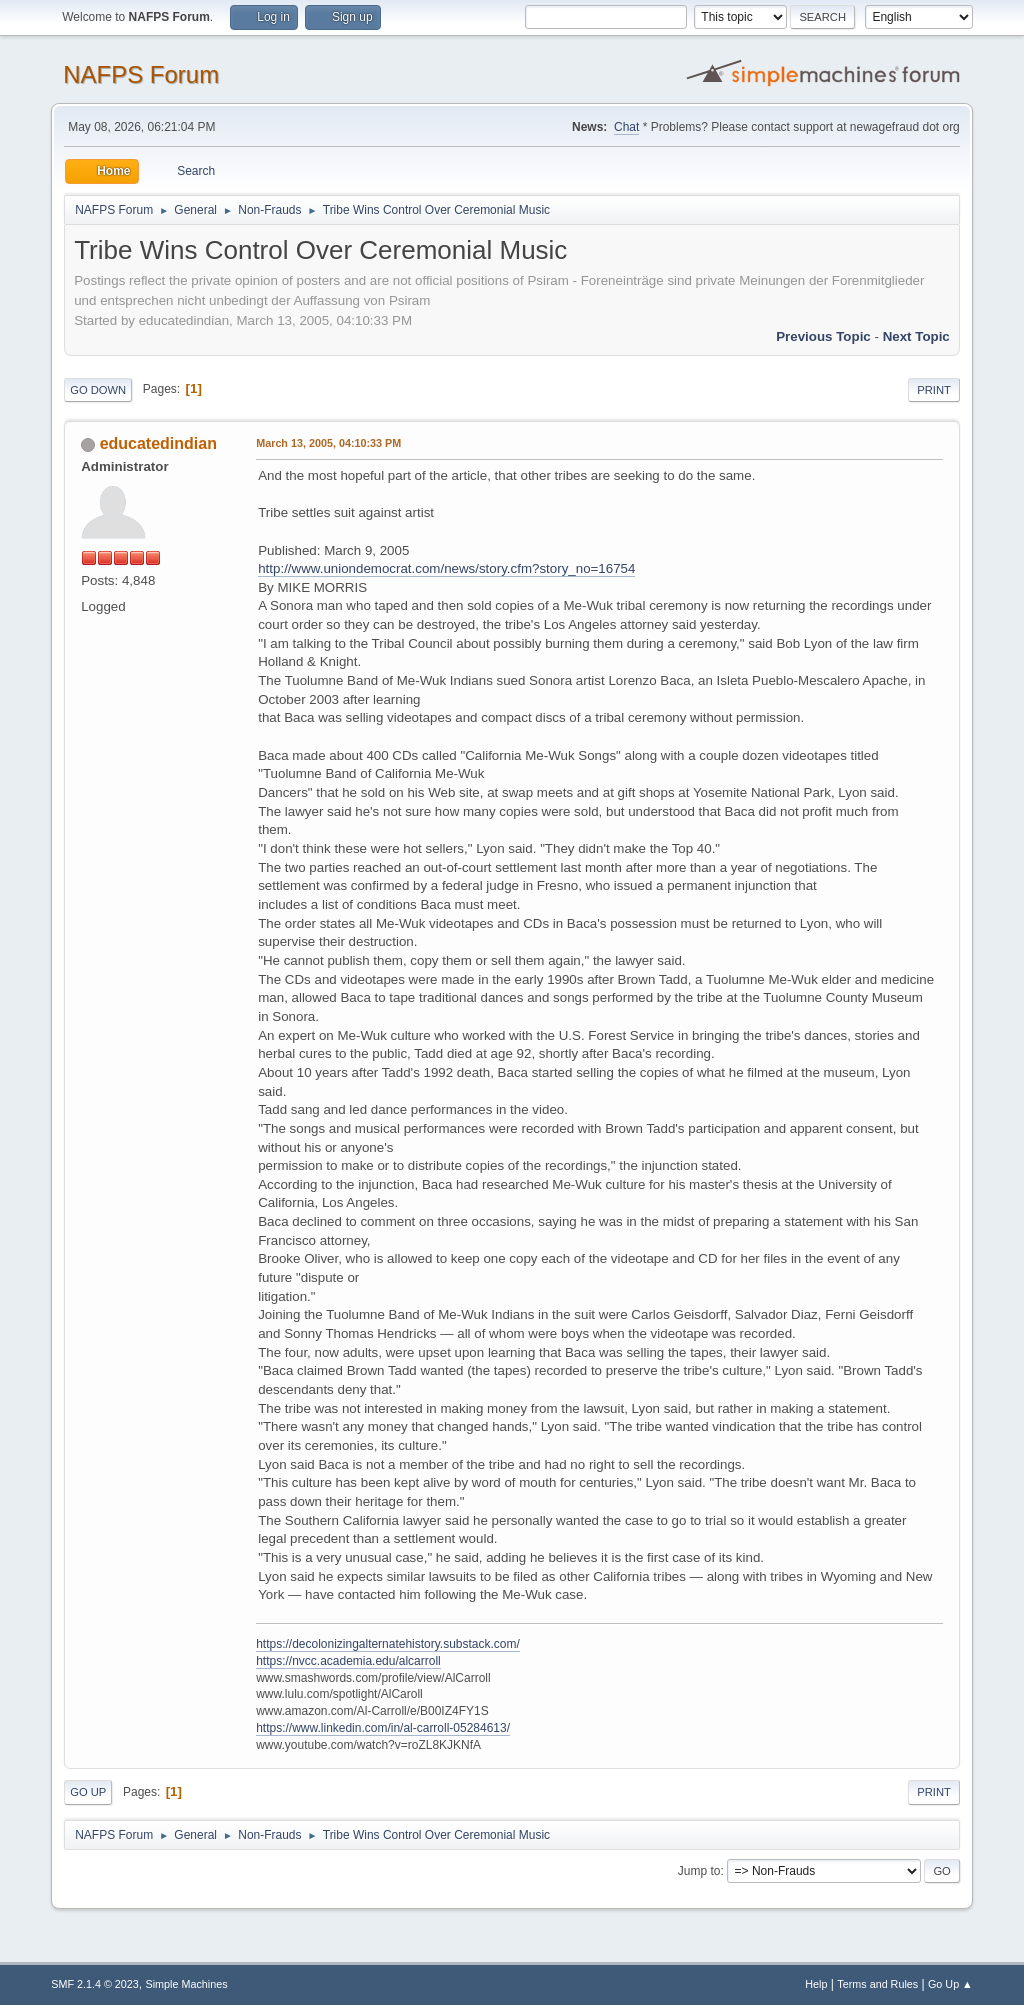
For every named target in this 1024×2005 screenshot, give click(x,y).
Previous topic (823, 336)
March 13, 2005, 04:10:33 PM (328, 443)
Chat (626, 127)
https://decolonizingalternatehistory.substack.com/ (388, 1644)
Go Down (98, 390)
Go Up (88, 1792)
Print (934, 390)
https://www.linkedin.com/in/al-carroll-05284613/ (383, 1728)
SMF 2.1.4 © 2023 (95, 1984)
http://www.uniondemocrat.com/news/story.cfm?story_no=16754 (446, 568)
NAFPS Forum (141, 74)
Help (816, 1984)
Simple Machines (187, 1984)
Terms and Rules (877, 1984)
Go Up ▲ (950, 1984)
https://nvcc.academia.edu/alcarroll (348, 1661)
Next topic (916, 336)
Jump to (699, 1871)
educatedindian (158, 443)
